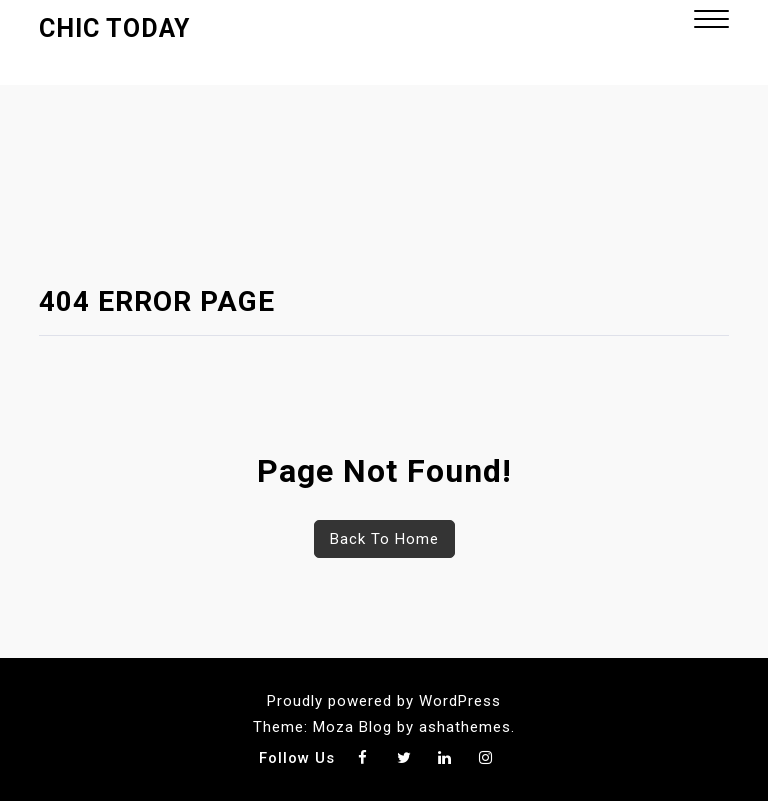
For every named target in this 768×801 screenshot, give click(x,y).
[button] (711, 21)
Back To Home (384, 539)
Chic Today (114, 28)
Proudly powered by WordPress (384, 701)
